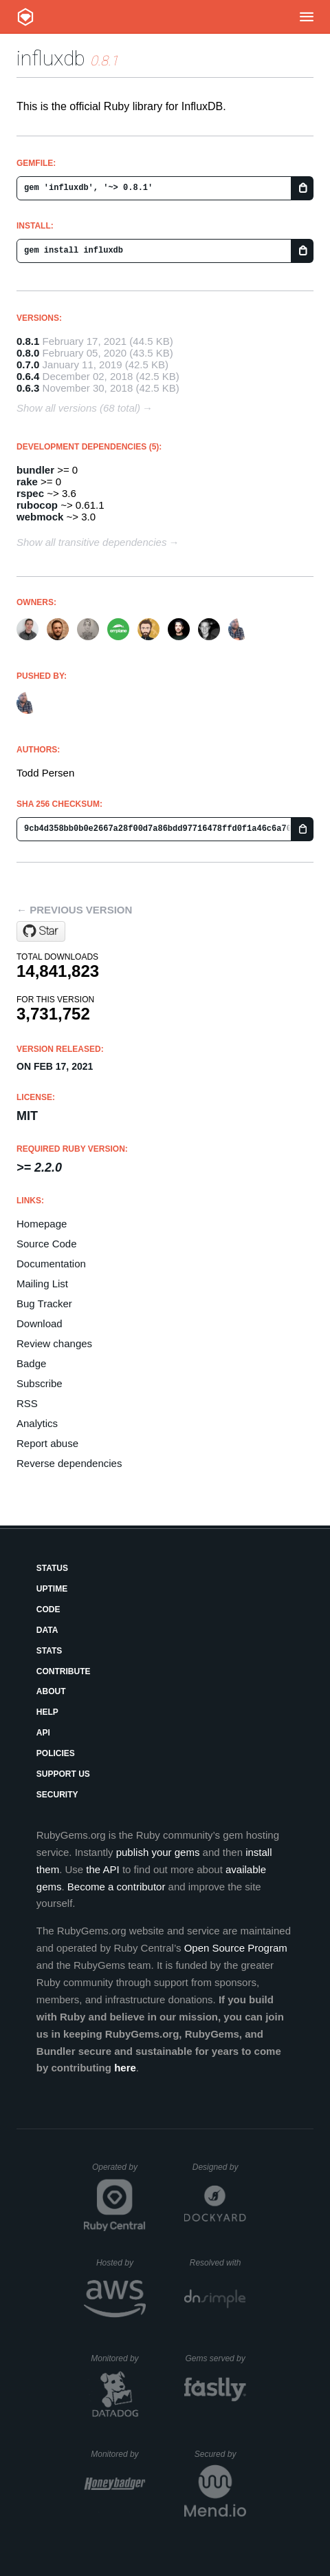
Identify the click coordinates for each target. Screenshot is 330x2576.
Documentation (51, 1263)
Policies (55, 1753)
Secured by (220, 2454)
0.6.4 (27, 376)
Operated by (119, 2172)
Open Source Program (235, 1948)
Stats (49, 1651)
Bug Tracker (44, 1303)
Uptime (51, 1589)
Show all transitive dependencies (91, 542)
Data (47, 1630)
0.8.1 (27, 341)
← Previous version (74, 910)
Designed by (219, 2167)
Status (52, 1568)
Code (48, 1609)
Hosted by (121, 2263)
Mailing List (42, 1283)
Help (47, 1712)
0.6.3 (27, 388)
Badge (31, 1363)
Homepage (41, 1223)
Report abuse (47, 1443)
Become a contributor (116, 1886)
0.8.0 (27, 353)
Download (39, 1323)
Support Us (63, 1774)
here (125, 2067)
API (43, 1733)
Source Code (46, 1243)
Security (57, 1794)
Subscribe (39, 1383)
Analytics (37, 1423)
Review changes (54, 1343)
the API (102, 1869)
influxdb (50, 58)
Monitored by (118, 2358)
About (51, 1691)
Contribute (63, 1671)
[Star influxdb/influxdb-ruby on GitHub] (40, 931)
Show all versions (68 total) (78, 408)
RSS (27, 1403)
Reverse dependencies (69, 1463)
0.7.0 (27, 364)
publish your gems (158, 1852)
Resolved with (218, 2263)
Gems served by (215, 2358)
